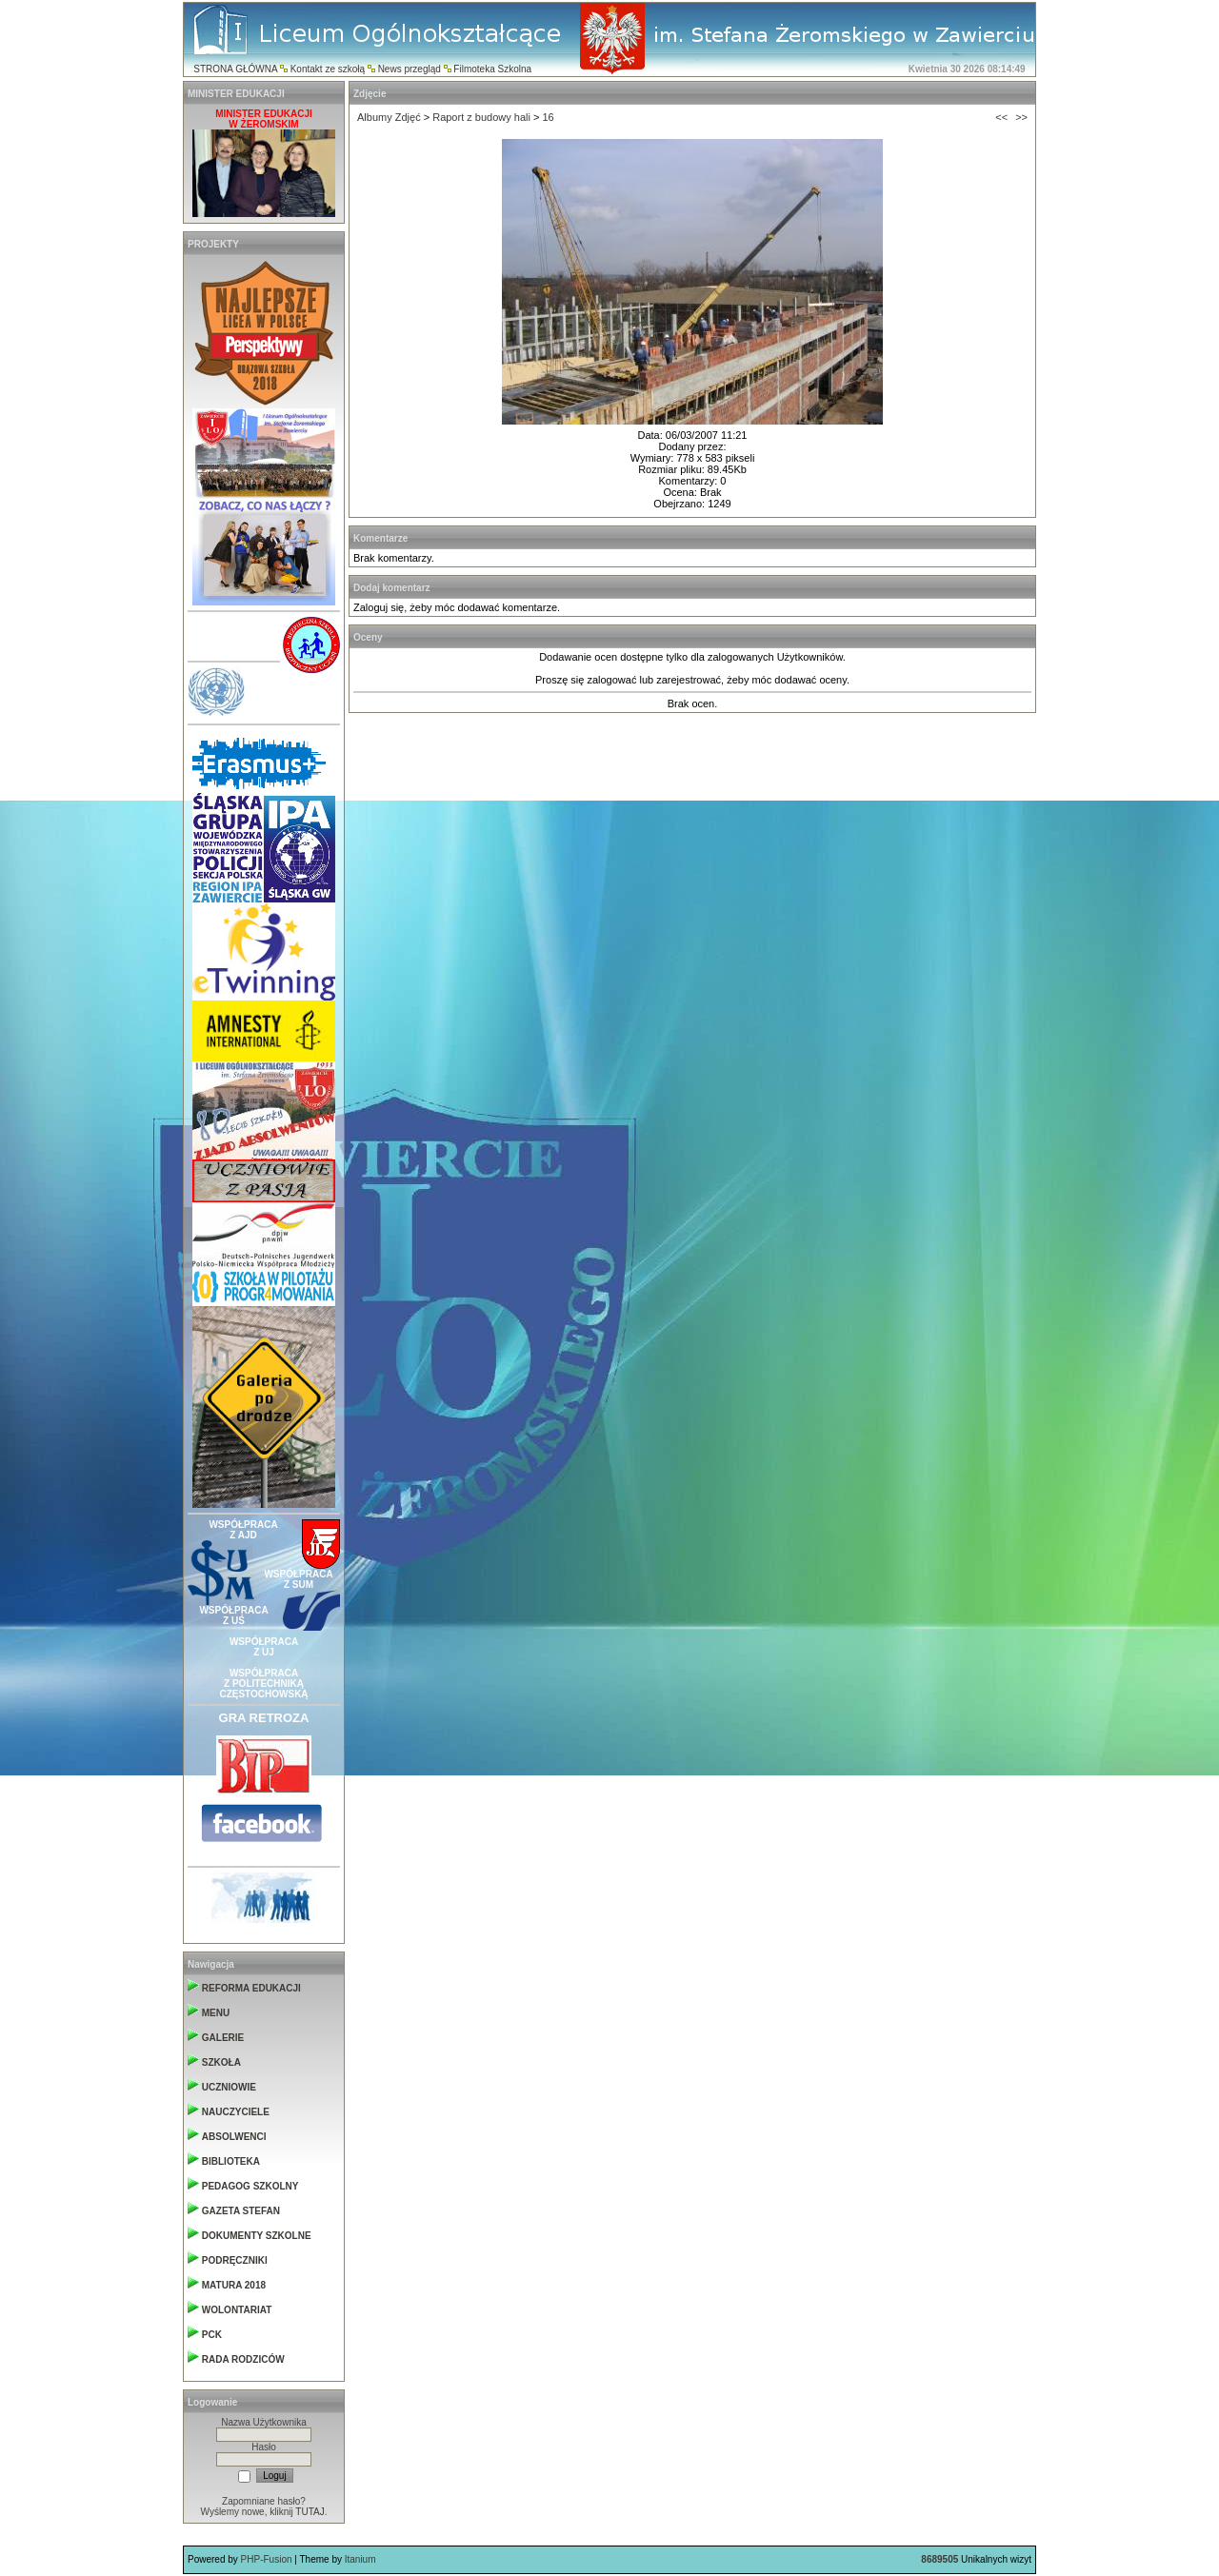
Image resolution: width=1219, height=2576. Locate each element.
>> (1021, 117)
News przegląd (409, 69)
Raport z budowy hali (481, 117)
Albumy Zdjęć (389, 117)
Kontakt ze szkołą (327, 69)
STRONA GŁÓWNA (235, 69)
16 (547, 117)
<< (1001, 117)
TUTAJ (309, 2512)
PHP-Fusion (266, 2559)
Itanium (360, 2559)
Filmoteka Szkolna (492, 69)
